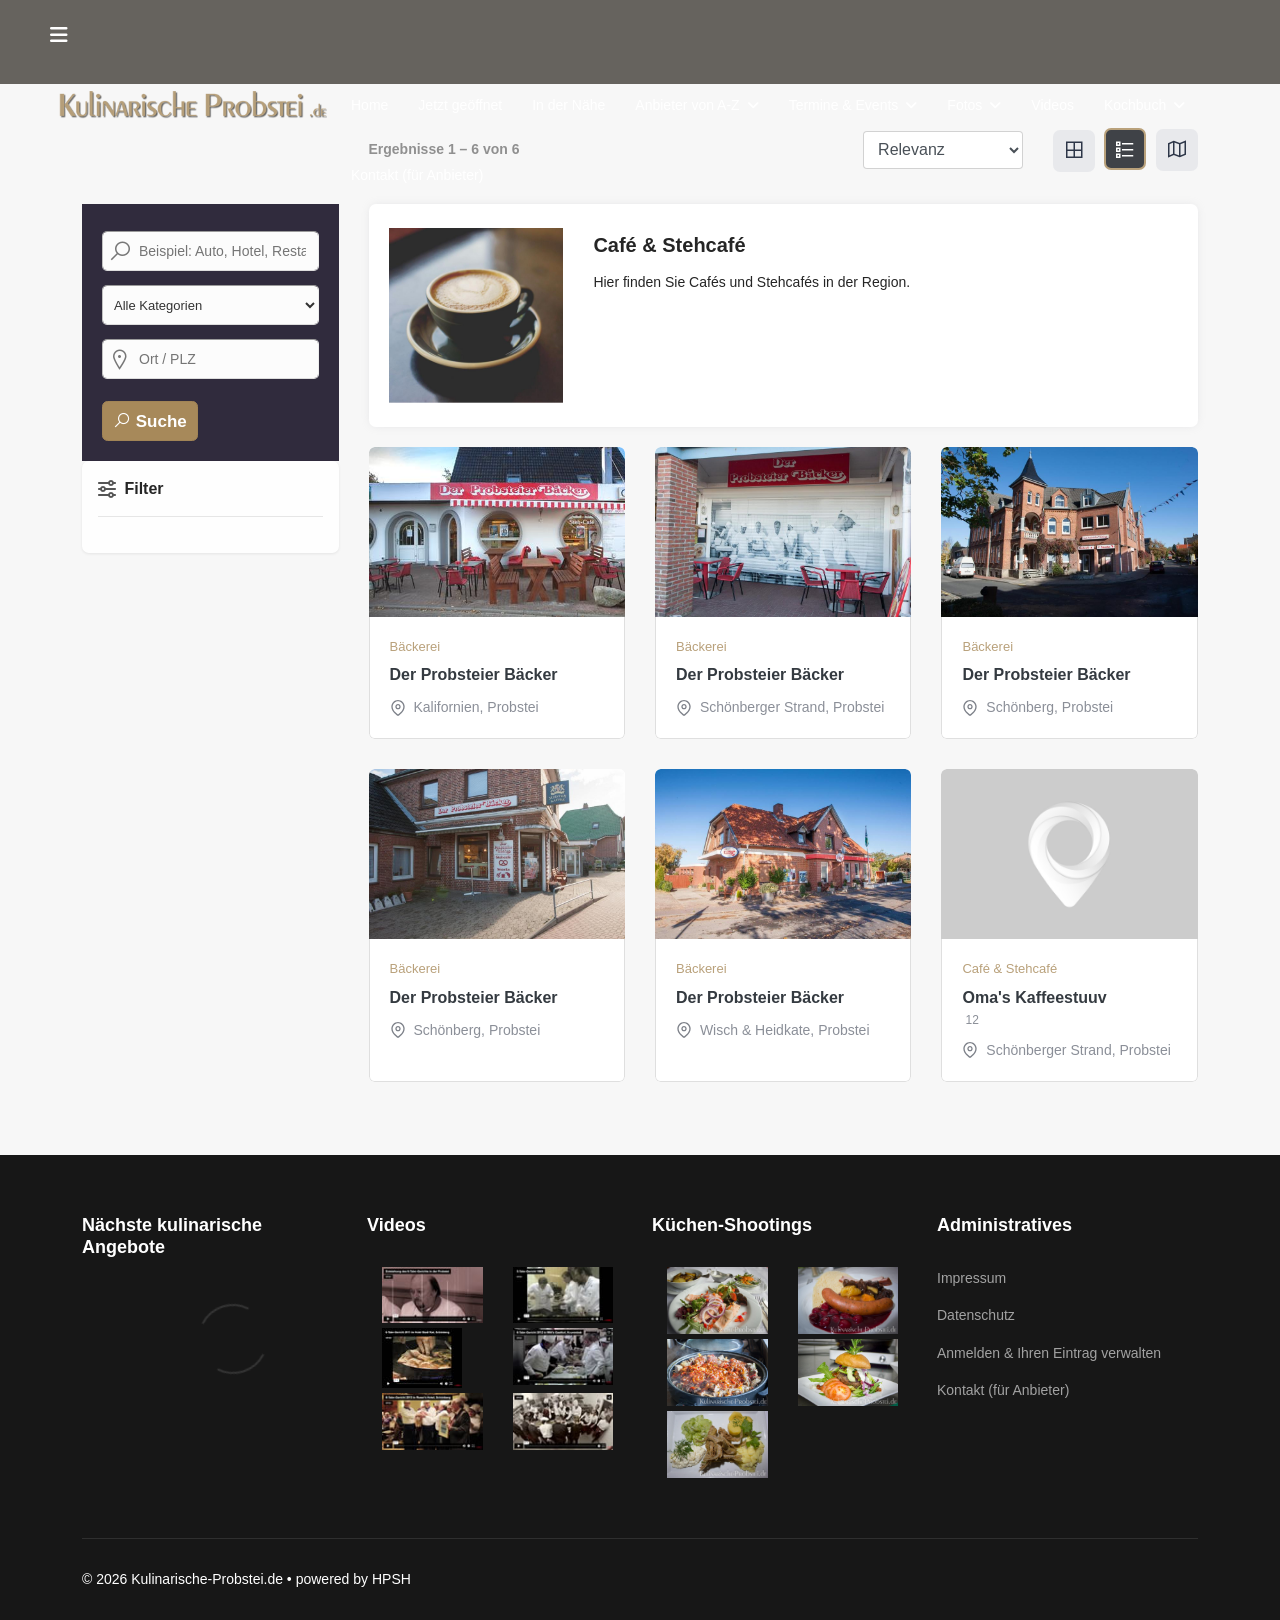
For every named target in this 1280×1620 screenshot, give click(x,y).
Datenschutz (976, 1315)
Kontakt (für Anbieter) (417, 175)
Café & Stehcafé (1009, 968)
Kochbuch (1135, 105)
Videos (1052, 105)
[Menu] (59, 35)
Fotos (964, 105)
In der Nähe (568, 105)
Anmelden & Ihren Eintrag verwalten (1049, 1353)
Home (369, 105)
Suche (150, 421)
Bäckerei (415, 646)
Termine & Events (844, 105)
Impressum (971, 1278)
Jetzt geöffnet (460, 105)
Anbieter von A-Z (687, 105)
